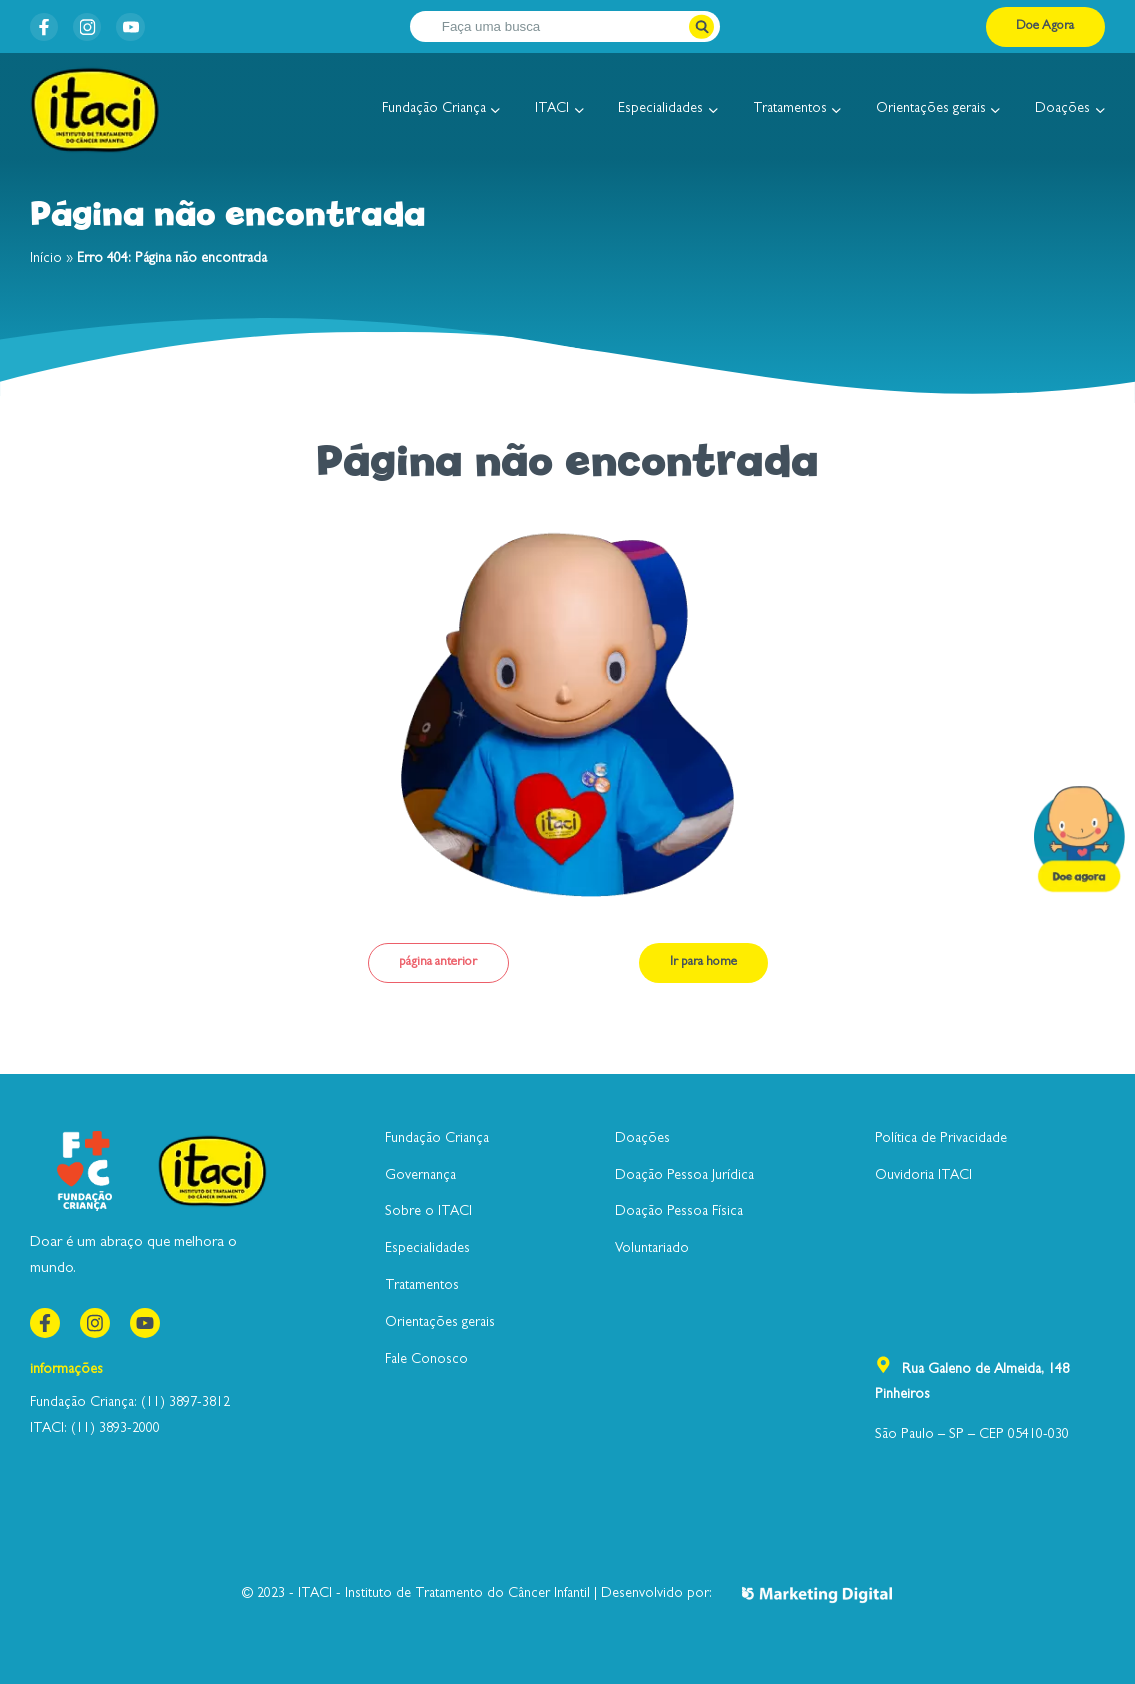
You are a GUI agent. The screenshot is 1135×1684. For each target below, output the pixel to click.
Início (46, 259)
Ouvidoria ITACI (923, 1176)
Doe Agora (1045, 26)
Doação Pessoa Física (679, 1212)
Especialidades (660, 109)
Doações (1062, 109)
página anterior (438, 962)
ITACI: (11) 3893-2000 (95, 1429)
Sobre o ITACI (428, 1212)
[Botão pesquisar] (701, 26)
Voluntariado (652, 1249)
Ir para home (703, 962)
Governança (420, 1176)
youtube (127, 25)
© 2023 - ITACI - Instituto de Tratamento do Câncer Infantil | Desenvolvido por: (567, 1594)
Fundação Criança (434, 109)
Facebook (41, 25)
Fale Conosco (426, 1360)
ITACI (552, 109)
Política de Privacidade (941, 1139)
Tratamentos (790, 109)
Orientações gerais (931, 109)
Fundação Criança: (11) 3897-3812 (130, 1403)
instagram (84, 25)
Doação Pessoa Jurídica (684, 1176)
